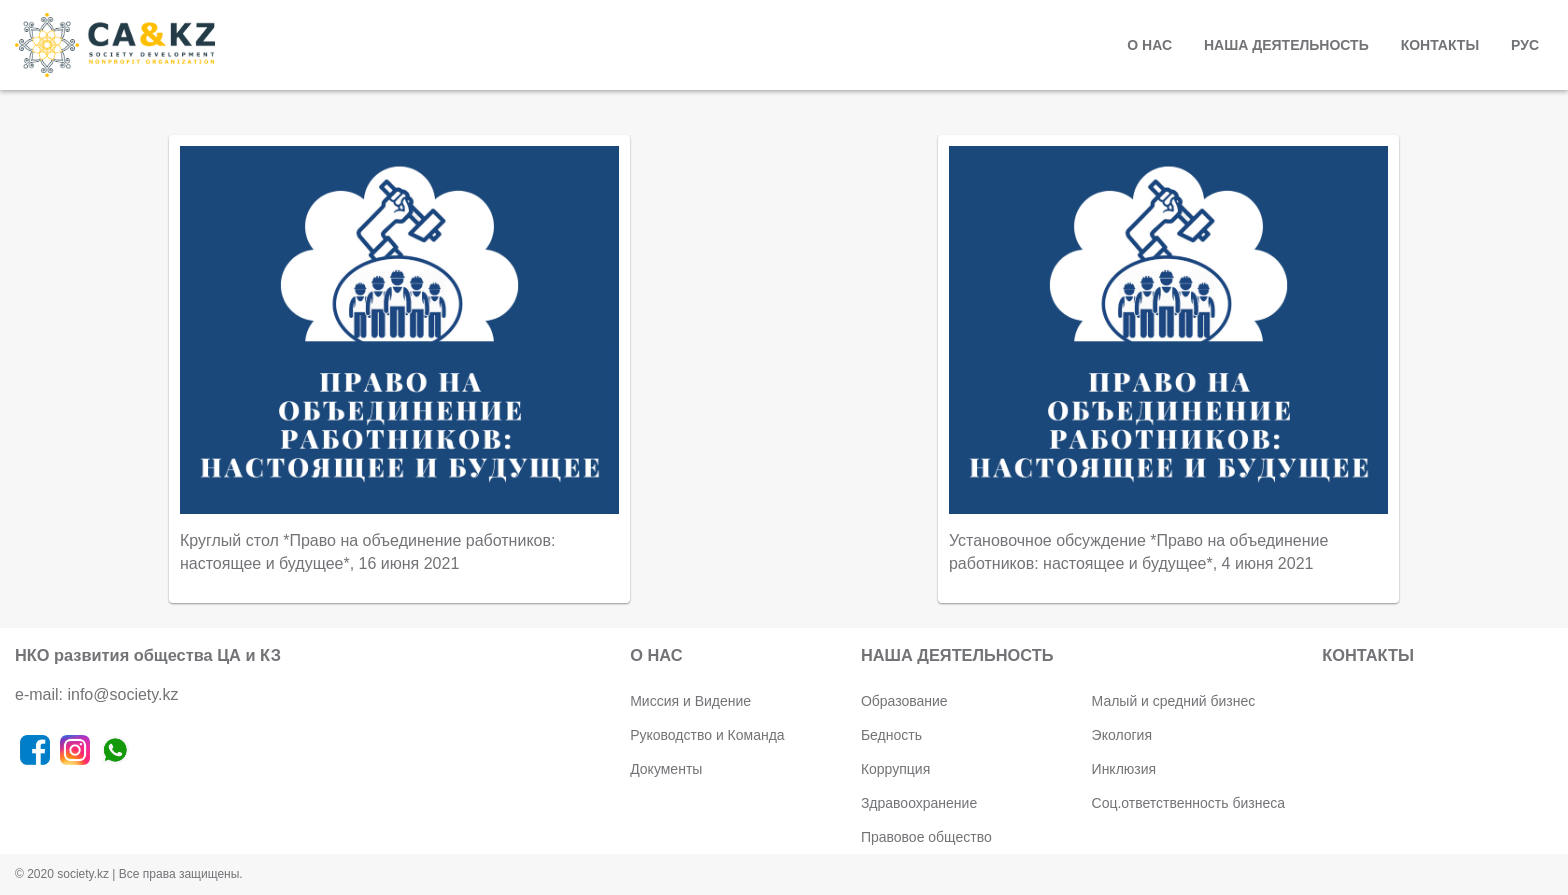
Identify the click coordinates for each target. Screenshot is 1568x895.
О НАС (1149, 45)
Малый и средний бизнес (1174, 701)
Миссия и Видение (690, 701)
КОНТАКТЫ (1440, 45)
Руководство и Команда (707, 735)
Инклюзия (1124, 769)
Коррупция (895, 769)
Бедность (891, 735)
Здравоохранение (919, 803)
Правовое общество (926, 837)
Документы (666, 769)
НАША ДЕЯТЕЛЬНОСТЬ (1286, 45)
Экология (1122, 735)
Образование (904, 701)
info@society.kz (122, 694)
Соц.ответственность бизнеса (1188, 803)
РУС (1525, 45)
